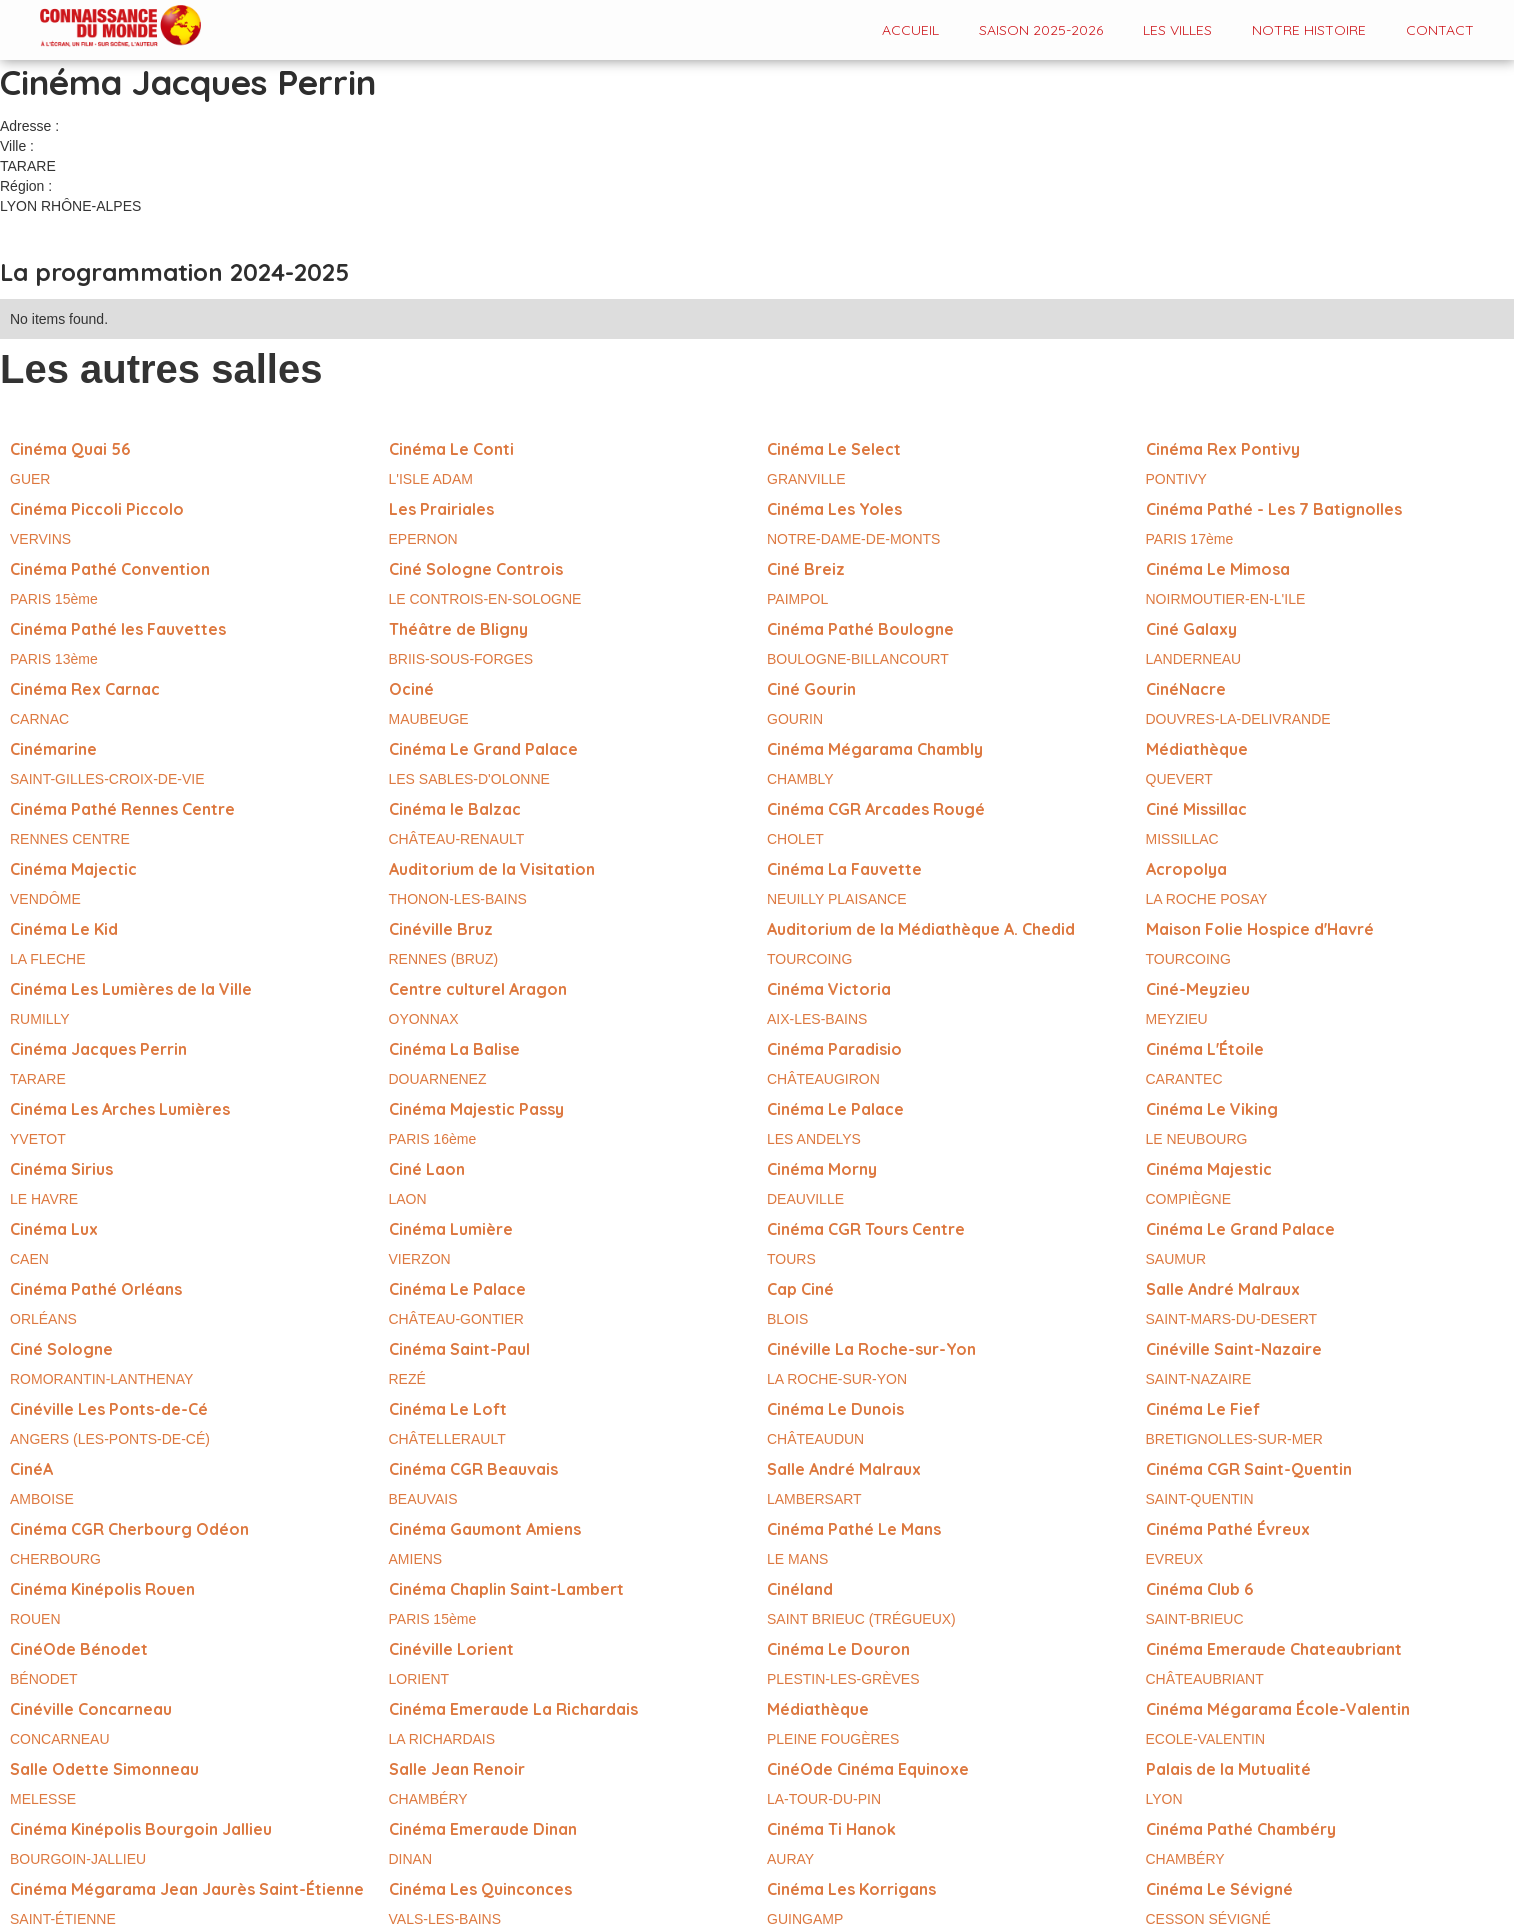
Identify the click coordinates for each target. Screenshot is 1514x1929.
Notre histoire (1309, 30)
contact (1440, 30)
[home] (100, 27)
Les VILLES (1177, 30)
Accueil (910, 30)
